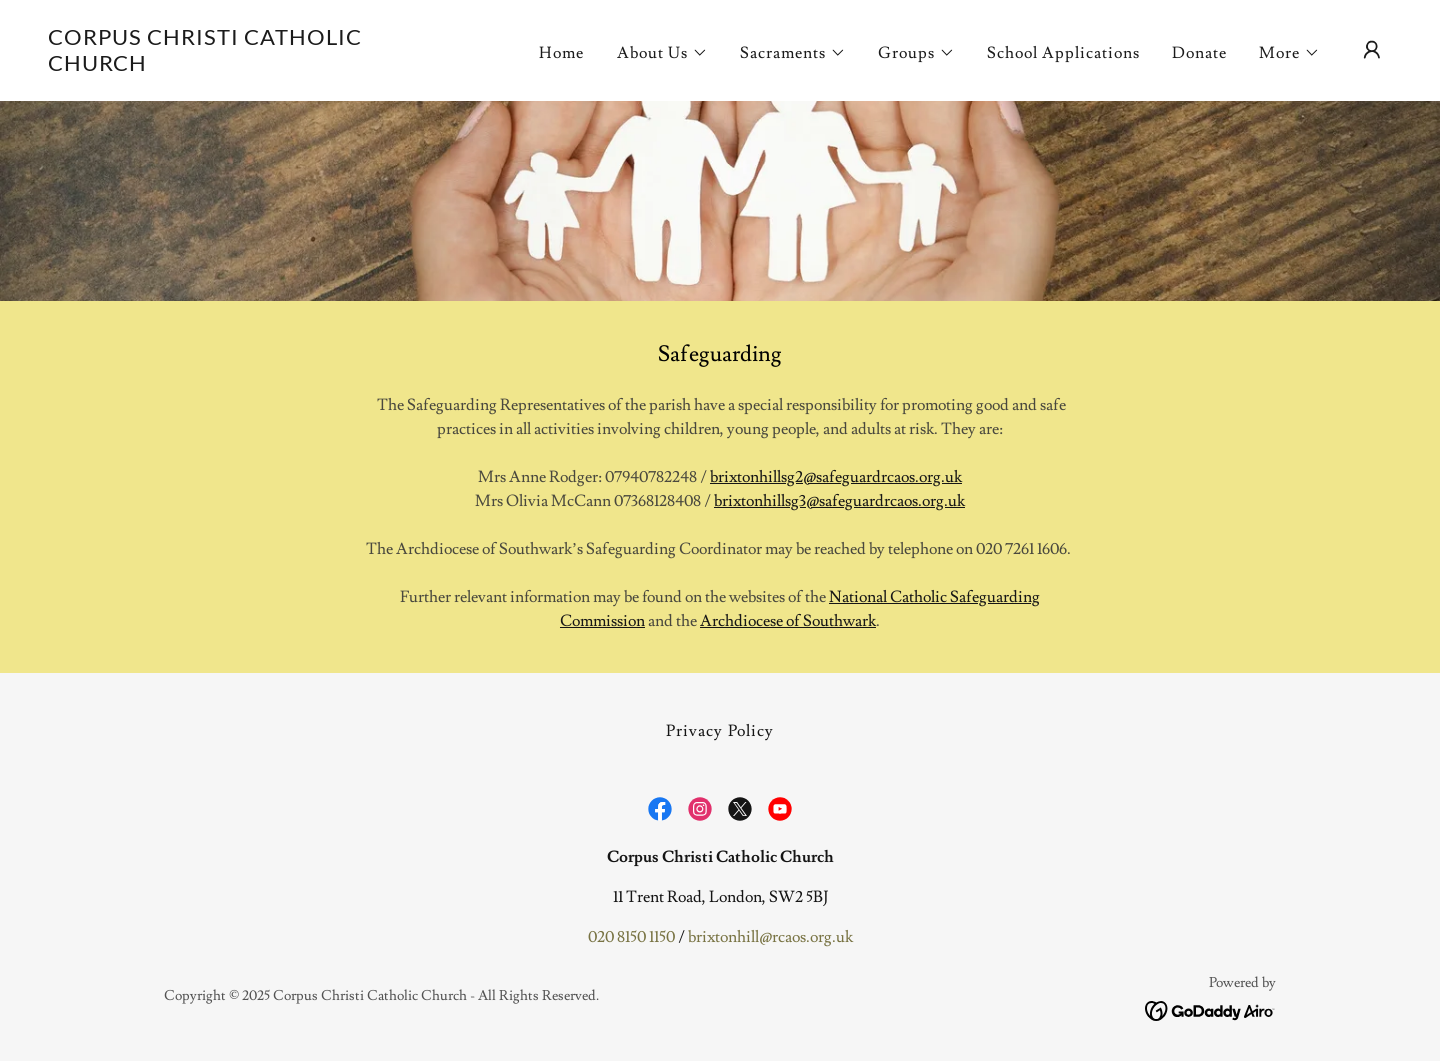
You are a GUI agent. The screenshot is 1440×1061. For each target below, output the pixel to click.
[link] (236, 66)
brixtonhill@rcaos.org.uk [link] (770, 937)
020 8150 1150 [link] (631, 937)
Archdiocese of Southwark (788, 621)
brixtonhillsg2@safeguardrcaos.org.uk (836, 477)
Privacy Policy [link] (719, 731)
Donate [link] (1199, 53)
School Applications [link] (1063, 53)
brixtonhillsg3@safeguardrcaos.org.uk (839, 501)
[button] (662, 53)
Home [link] (561, 53)
